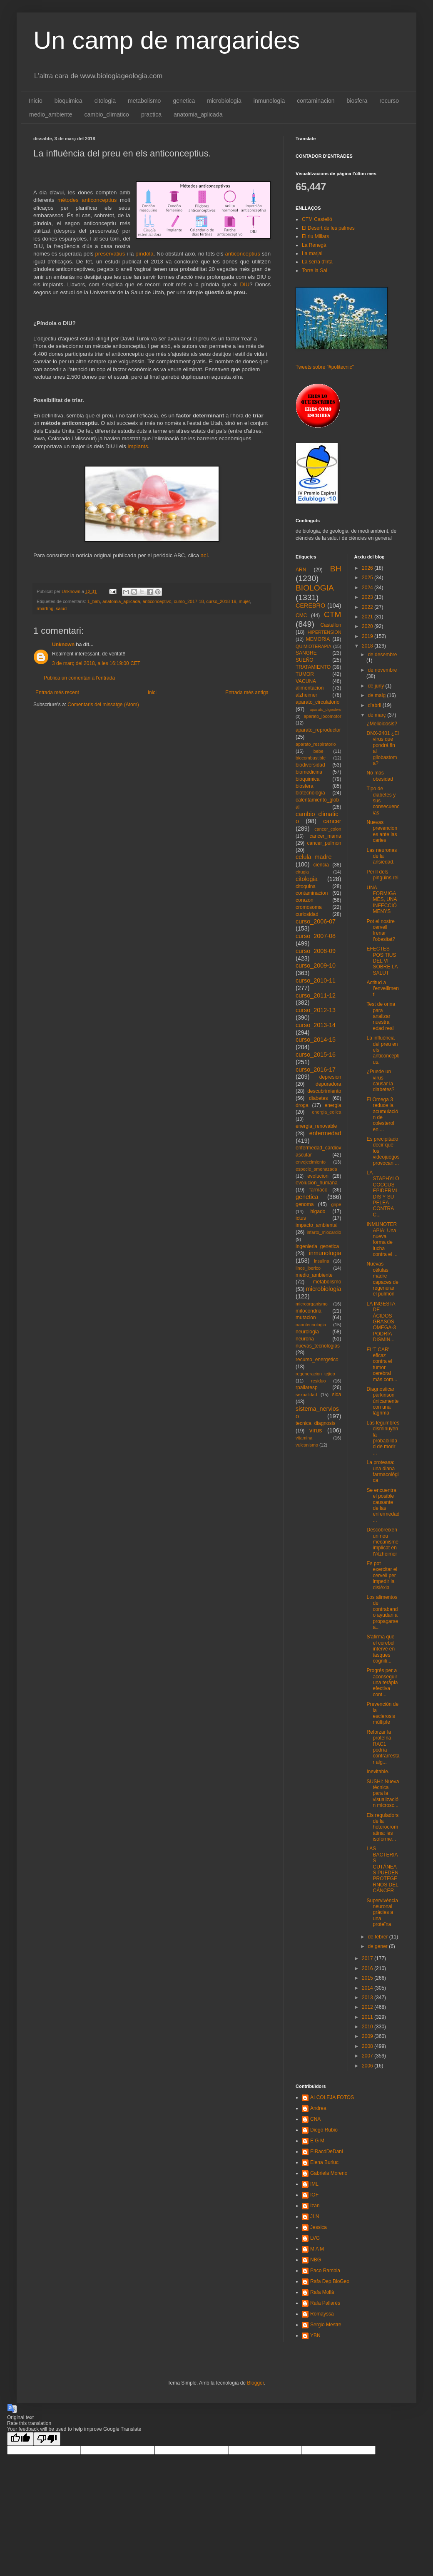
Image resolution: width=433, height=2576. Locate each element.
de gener (378, 1946)
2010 (368, 2027)
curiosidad (307, 914)
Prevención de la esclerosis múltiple (382, 1713)
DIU (245, 284)
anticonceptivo (157, 601)
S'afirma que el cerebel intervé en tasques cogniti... (380, 1649)
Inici (152, 692)
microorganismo (312, 1303)
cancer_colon (327, 828)
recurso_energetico (317, 1359)
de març (377, 715)
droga (302, 1105)
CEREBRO (310, 605)
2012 (368, 2007)
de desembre (382, 655)
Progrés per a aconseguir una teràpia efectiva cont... (382, 1682)
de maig (377, 695)
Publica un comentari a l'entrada (79, 678)
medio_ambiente (50, 114)
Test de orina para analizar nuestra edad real (380, 1016)
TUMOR (305, 674)
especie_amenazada (316, 1168)
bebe (319, 751)
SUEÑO (305, 660)
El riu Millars (315, 236)
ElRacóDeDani (326, 2151)
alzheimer (306, 695)
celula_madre (313, 857)
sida (336, 1394)
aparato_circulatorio (317, 702)
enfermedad (325, 1133)
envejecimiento (311, 1161)
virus (315, 1430)
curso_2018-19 (221, 601)
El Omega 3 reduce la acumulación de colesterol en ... (382, 1114)
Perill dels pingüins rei (382, 875)
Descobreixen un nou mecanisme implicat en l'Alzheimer (382, 1542)
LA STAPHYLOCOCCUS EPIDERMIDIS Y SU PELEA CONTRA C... (382, 1194)
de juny (376, 686)
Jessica (318, 2227)
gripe (336, 1204)
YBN (315, 2335)
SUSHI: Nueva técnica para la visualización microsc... (382, 1794)
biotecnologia (310, 793)
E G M (317, 2141)
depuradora (328, 1084)
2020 (368, 626)
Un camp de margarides (166, 40)
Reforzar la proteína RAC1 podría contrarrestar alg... (382, 1747)
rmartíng (45, 608)
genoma (305, 1204)
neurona (305, 1339)
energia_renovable (316, 1126)
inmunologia (269, 100)
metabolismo (144, 100)
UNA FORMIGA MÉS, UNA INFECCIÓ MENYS (381, 900)
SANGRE (306, 653)
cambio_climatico (107, 114)
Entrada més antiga (247, 692)
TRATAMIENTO (313, 667)
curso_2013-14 (316, 1025)
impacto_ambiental (317, 1225)
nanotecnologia (311, 1324)
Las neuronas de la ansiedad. (381, 856)
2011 (368, 2017)
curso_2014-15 (316, 1039)
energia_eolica (326, 1111)
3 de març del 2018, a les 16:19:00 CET (96, 663)
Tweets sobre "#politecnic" (325, 367)
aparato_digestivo (325, 709)
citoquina (306, 886)
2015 (368, 1978)
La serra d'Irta (317, 262)
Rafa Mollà (322, 2292)
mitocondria (308, 1311)
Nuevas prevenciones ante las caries (381, 831)
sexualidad (306, 1394)
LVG (315, 2238)
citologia (105, 100)
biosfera (357, 100)
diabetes (318, 1098)
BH (335, 568)
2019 (368, 636)
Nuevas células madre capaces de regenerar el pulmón (382, 1279)
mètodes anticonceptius (87, 200)
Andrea (318, 2108)
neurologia (307, 1332)
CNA (315, 2119)
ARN (301, 570)
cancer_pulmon (324, 843)
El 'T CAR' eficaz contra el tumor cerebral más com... (381, 1364)
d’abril (375, 705)
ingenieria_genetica (317, 1246)
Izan (315, 2206)
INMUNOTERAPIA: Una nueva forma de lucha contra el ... (381, 1239)
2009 (368, 2036)
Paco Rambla (325, 2270)
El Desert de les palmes (328, 228)
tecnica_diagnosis (315, 1423)
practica (151, 114)
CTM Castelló (317, 219)
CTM (332, 614)
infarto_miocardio (324, 1232)
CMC (301, 615)
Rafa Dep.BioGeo (329, 2281)
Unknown (63, 645)
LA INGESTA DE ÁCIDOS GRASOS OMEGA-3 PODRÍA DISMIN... (381, 1322)
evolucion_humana (317, 1183)
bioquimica (68, 100)
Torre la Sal (314, 270)
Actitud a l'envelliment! (382, 989)
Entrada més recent (57, 692)
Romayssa (322, 2314)
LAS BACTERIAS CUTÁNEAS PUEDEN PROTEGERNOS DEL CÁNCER (382, 1870)
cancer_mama (325, 836)
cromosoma (309, 907)
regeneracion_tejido (315, 1373)
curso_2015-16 (316, 1054)
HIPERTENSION (324, 632)
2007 (368, 2056)
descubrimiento (324, 1091)
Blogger (255, 2383)
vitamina (304, 1437)
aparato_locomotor (322, 716)
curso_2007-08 (316, 936)
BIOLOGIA (315, 587)
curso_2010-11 (316, 980)
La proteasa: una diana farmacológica (382, 1471)
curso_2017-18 (189, 601)
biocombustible (311, 757)
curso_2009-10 (316, 965)
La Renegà (314, 245)
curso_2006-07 (316, 921)
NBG (315, 2260)
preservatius (110, 254)
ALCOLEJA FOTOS (332, 2097)
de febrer (378, 1937)
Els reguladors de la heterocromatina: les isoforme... (382, 1827)
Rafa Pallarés (325, 2303)
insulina (321, 1260)
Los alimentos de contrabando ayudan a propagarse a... (382, 1612)
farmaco (318, 1190)
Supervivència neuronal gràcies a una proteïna (382, 1913)
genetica (184, 100)
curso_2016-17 (316, 1069)
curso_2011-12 (316, 995)
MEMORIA (318, 639)
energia (332, 1105)
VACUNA (306, 681)
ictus (301, 1218)
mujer (244, 601)
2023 (368, 597)
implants (137, 446)
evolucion (317, 1176)
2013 (368, 1997)
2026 (368, 568)
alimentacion (310, 688)
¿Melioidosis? (381, 724)
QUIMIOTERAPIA (313, 646)
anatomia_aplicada (198, 114)
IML (314, 2184)
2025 (368, 578)
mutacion (306, 1317)
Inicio (35, 100)
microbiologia (224, 100)
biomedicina (309, 772)
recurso (389, 100)
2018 (368, 646)
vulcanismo (307, 1444)
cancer (332, 821)
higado (317, 1211)
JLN (314, 2216)
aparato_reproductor (318, 730)
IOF (314, 2195)
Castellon (330, 625)
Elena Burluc (324, 2162)
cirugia (302, 871)
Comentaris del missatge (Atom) (103, 704)
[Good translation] (20, 2439)
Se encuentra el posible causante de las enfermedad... (382, 1505)
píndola (144, 254)
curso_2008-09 (316, 951)
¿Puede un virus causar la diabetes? (380, 1080)
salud (61, 608)
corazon (305, 900)
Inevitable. (377, 1771)
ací (204, 555)
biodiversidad (310, 765)
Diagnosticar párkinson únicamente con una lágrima (382, 1401)
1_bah (93, 601)
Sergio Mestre (325, 2325)
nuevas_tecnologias (318, 1346)
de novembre (382, 670)
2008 (368, 2046)
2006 (368, 2066)
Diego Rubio (324, 2130)
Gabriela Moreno (328, 2173)
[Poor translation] (47, 2439)
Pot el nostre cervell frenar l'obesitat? (380, 930)
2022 (368, 607)
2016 (368, 1968)
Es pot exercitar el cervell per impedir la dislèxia (381, 1576)
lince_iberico (308, 1268)
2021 (368, 617)
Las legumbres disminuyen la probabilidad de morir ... (382, 1438)
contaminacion (315, 100)
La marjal (312, 253)
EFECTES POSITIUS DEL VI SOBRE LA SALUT (381, 961)
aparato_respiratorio (316, 744)
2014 (368, 1988)
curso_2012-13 (316, 1010)
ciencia (321, 865)
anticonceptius (242, 254)
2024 (368, 588)
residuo (318, 1380)
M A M (317, 2249)
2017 (368, 1958)
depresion (330, 1077)
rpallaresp (307, 1387)
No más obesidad (379, 776)
